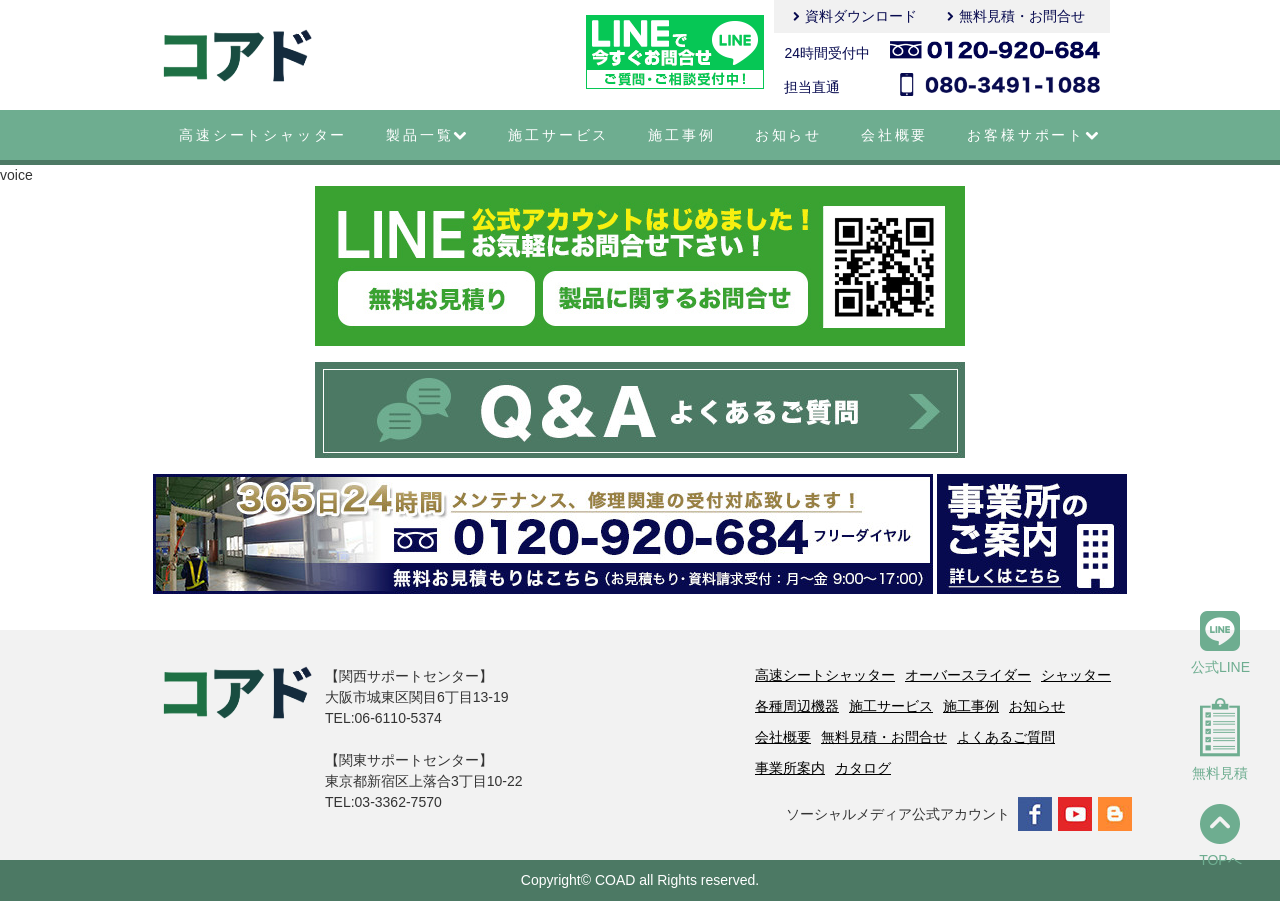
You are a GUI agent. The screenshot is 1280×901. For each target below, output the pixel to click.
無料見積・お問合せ (1022, 16)
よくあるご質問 (1006, 737)
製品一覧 (427, 135)
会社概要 (894, 135)
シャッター (1076, 675)
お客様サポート (1033, 135)
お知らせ (788, 135)
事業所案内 (790, 768)
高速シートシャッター (263, 135)
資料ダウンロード (861, 16)
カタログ (863, 768)
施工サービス (558, 135)
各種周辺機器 (797, 706)
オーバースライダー (968, 675)
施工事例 (681, 135)
